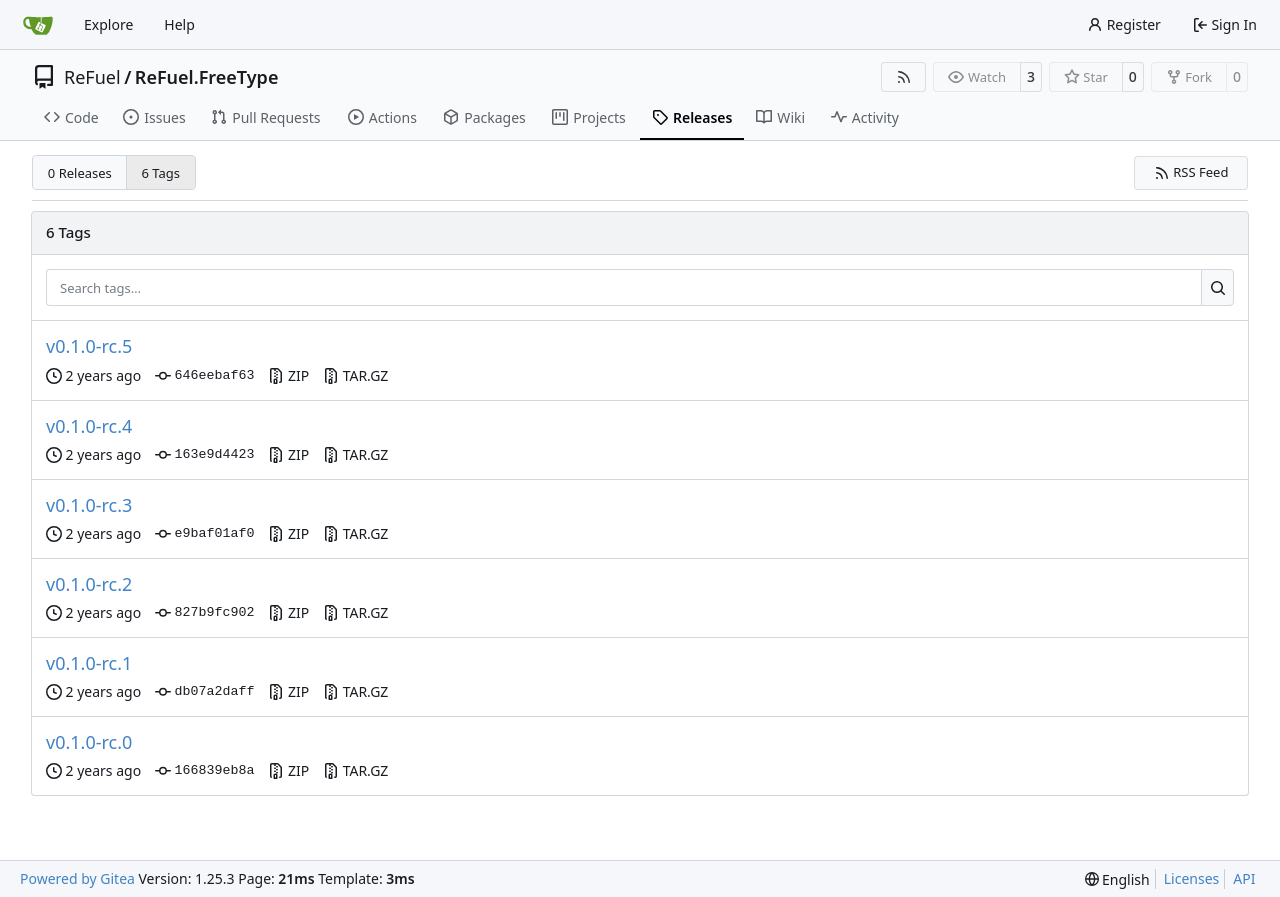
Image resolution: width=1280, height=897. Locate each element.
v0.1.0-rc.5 (89, 346)
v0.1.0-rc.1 (89, 663)
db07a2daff (204, 692)
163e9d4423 (204, 455)
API (1244, 878)
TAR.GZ (355, 375)
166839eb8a (204, 771)
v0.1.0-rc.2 (89, 584)
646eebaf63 (204, 376)
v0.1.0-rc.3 (89, 505)
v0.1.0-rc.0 (89, 742)
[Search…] (1217, 288)
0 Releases (80, 173)
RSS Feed (1191, 172)
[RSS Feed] (904, 77)
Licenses (1192, 878)
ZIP (288, 375)
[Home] (38, 25)
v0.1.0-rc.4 (89, 426)
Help (179, 24)
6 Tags (161, 173)
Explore (108, 24)
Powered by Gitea (77, 878)
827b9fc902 (204, 613)
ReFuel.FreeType (207, 77)
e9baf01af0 (204, 534)
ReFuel (92, 77)
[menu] (1117, 879)
